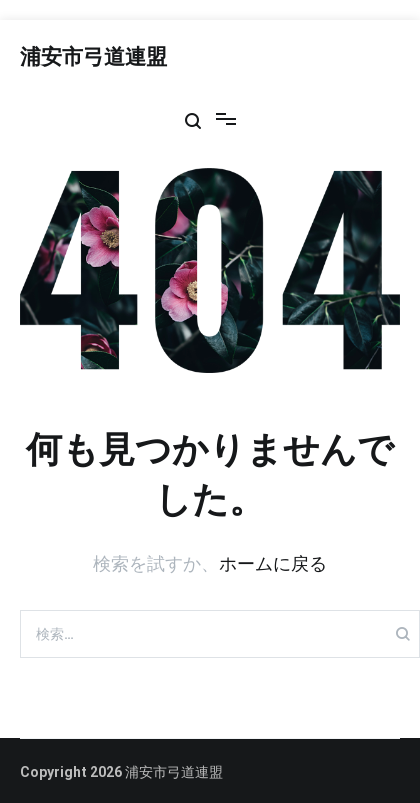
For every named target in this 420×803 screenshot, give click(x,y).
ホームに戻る (273, 563)
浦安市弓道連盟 (93, 58)
